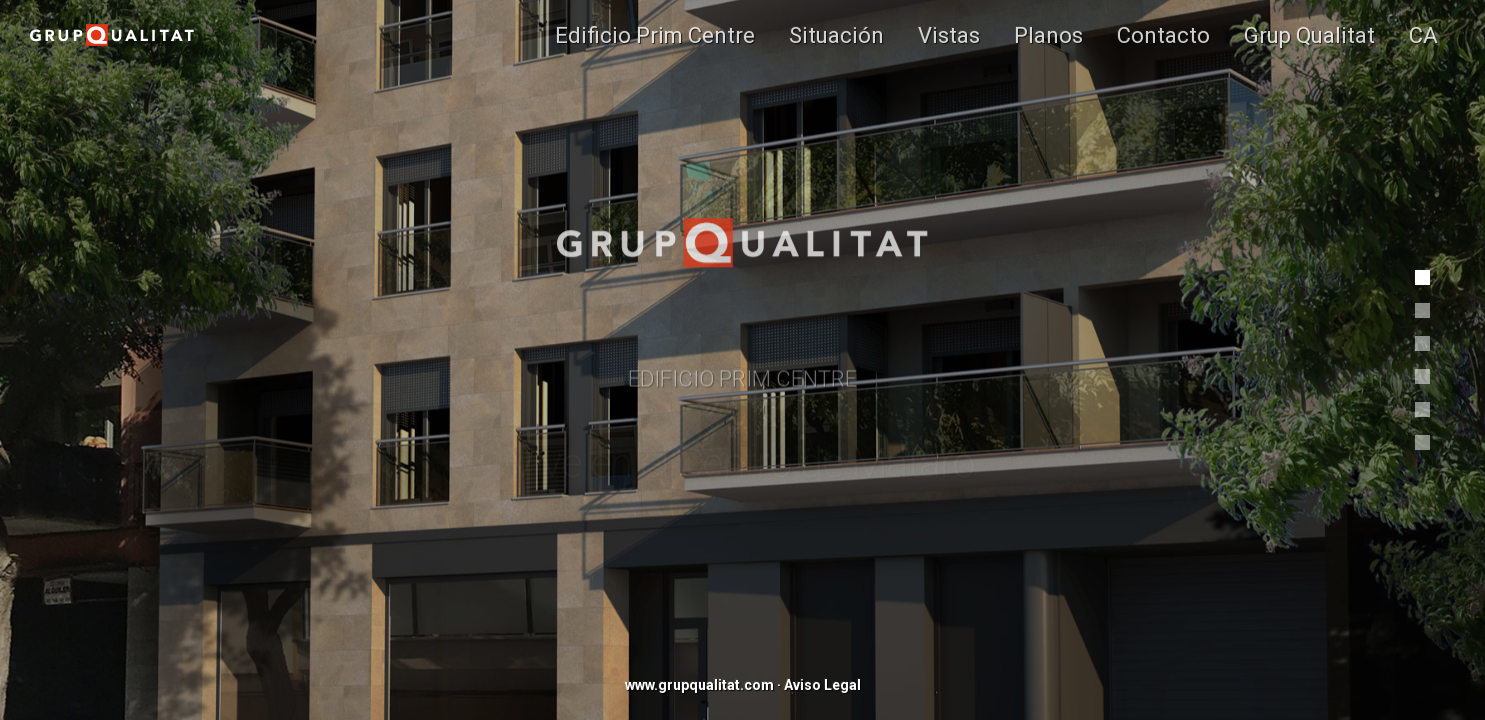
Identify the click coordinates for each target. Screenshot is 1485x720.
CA (1423, 34)
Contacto (1163, 34)
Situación (836, 34)
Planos (1048, 34)
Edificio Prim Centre (655, 34)
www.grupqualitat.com (699, 685)
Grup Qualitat (1309, 34)
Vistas (949, 34)
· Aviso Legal (819, 685)
